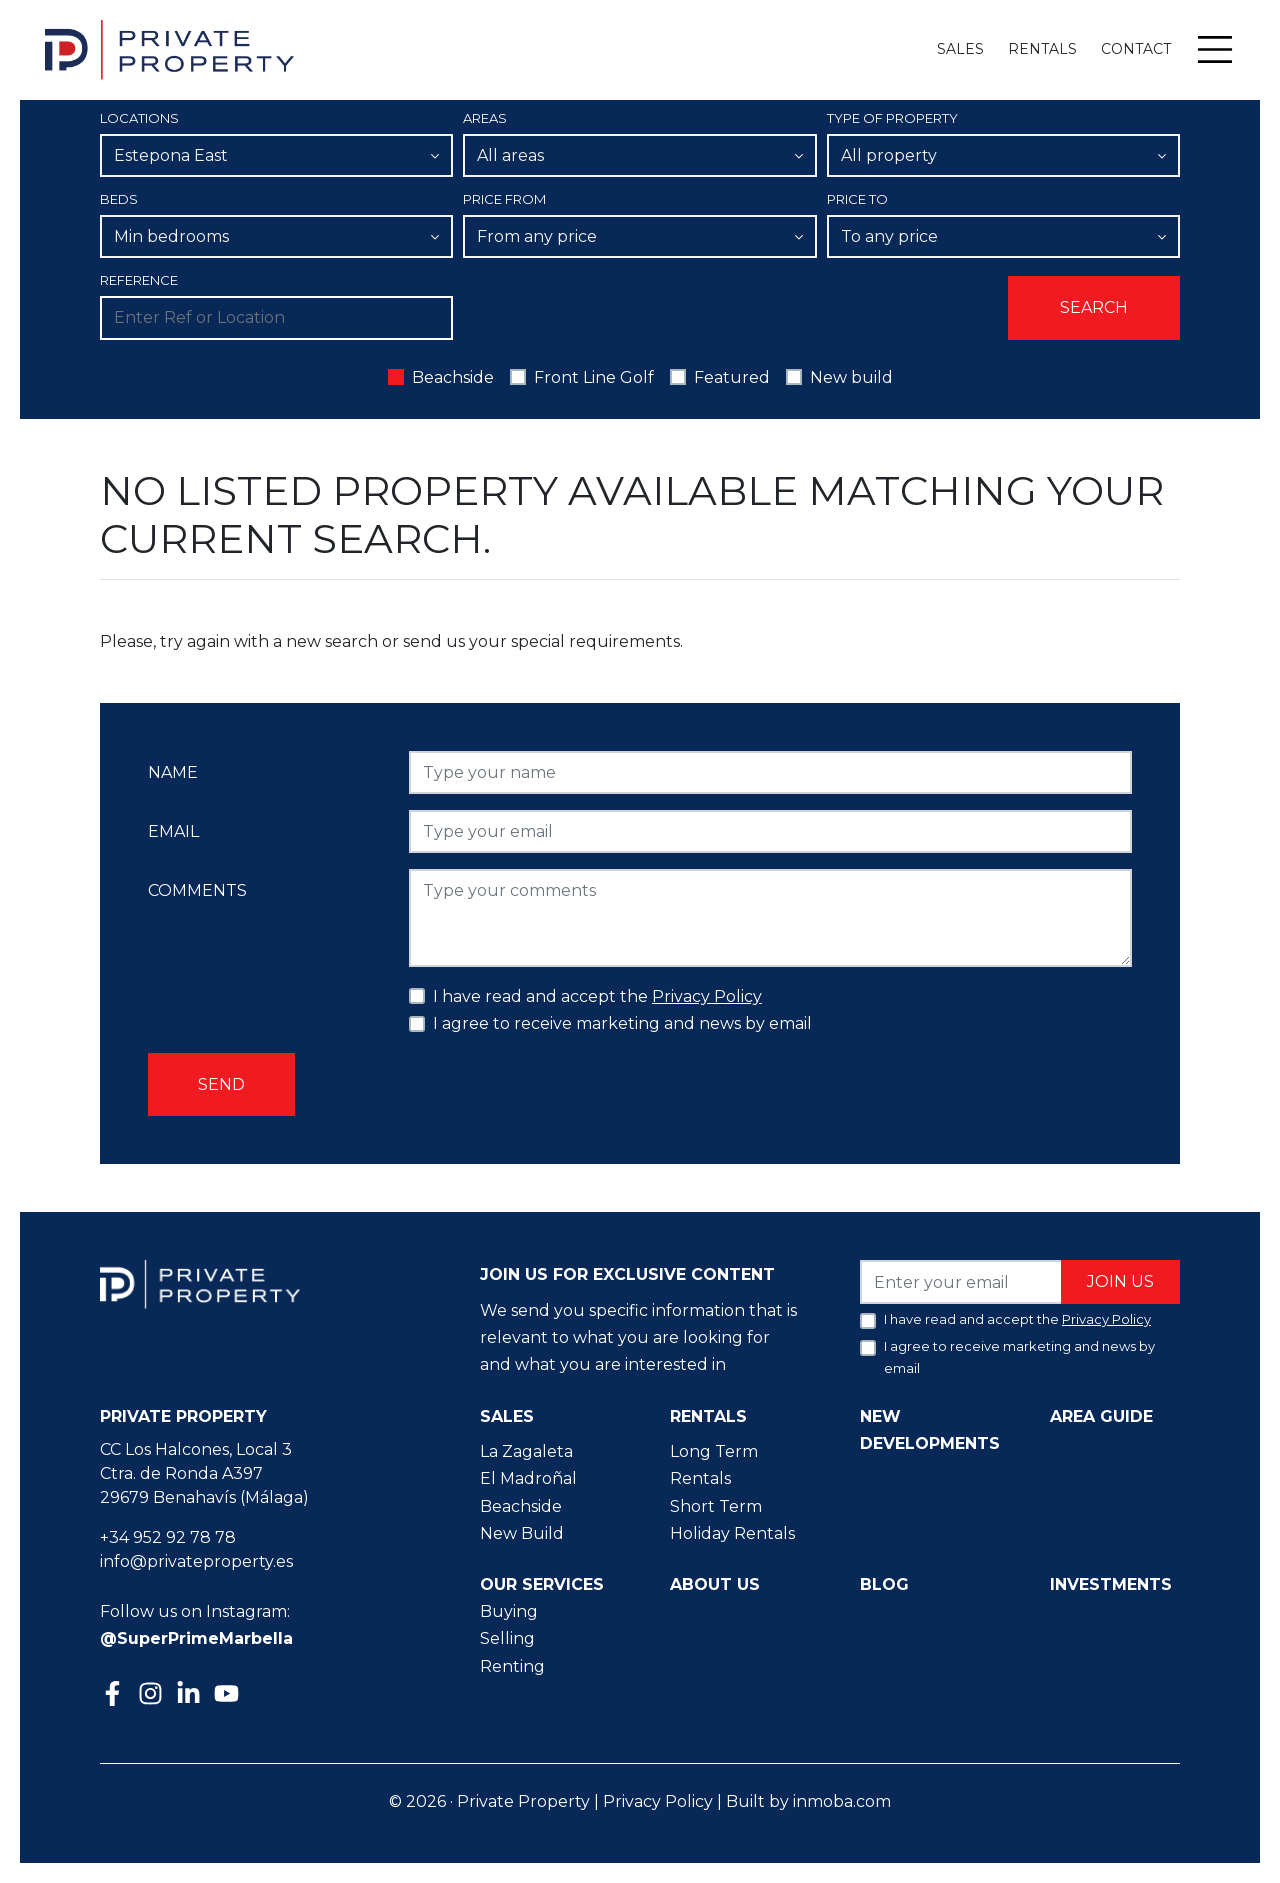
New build (851, 377)
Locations (139, 118)
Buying (509, 1611)
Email (173, 831)
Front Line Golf (594, 377)
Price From (504, 199)
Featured (732, 377)
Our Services (542, 1584)
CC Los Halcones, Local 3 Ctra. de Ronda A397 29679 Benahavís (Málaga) (204, 1473)
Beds (119, 199)
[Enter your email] (961, 1281)
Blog (884, 1584)
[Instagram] (153, 1691)
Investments (1111, 1584)
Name (173, 772)
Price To (857, 199)
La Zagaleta (526, 1451)
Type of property (892, 118)
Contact (1136, 49)
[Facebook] (115, 1695)
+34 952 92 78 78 (168, 1537)
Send (221, 1084)
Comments (197, 890)
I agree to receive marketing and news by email (622, 1023)
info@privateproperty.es (196, 1561)
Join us (1120, 1281)
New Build (522, 1533)
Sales (960, 49)
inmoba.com (842, 1801)
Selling (507, 1638)
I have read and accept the (597, 996)
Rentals (1042, 49)
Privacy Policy (658, 1801)
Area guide (1101, 1416)
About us (715, 1584)
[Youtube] (229, 1695)
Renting (512, 1666)
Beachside (453, 377)
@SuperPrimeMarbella (196, 1638)
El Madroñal (528, 1478)
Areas (485, 118)
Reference (139, 280)
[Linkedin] (191, 1695)
